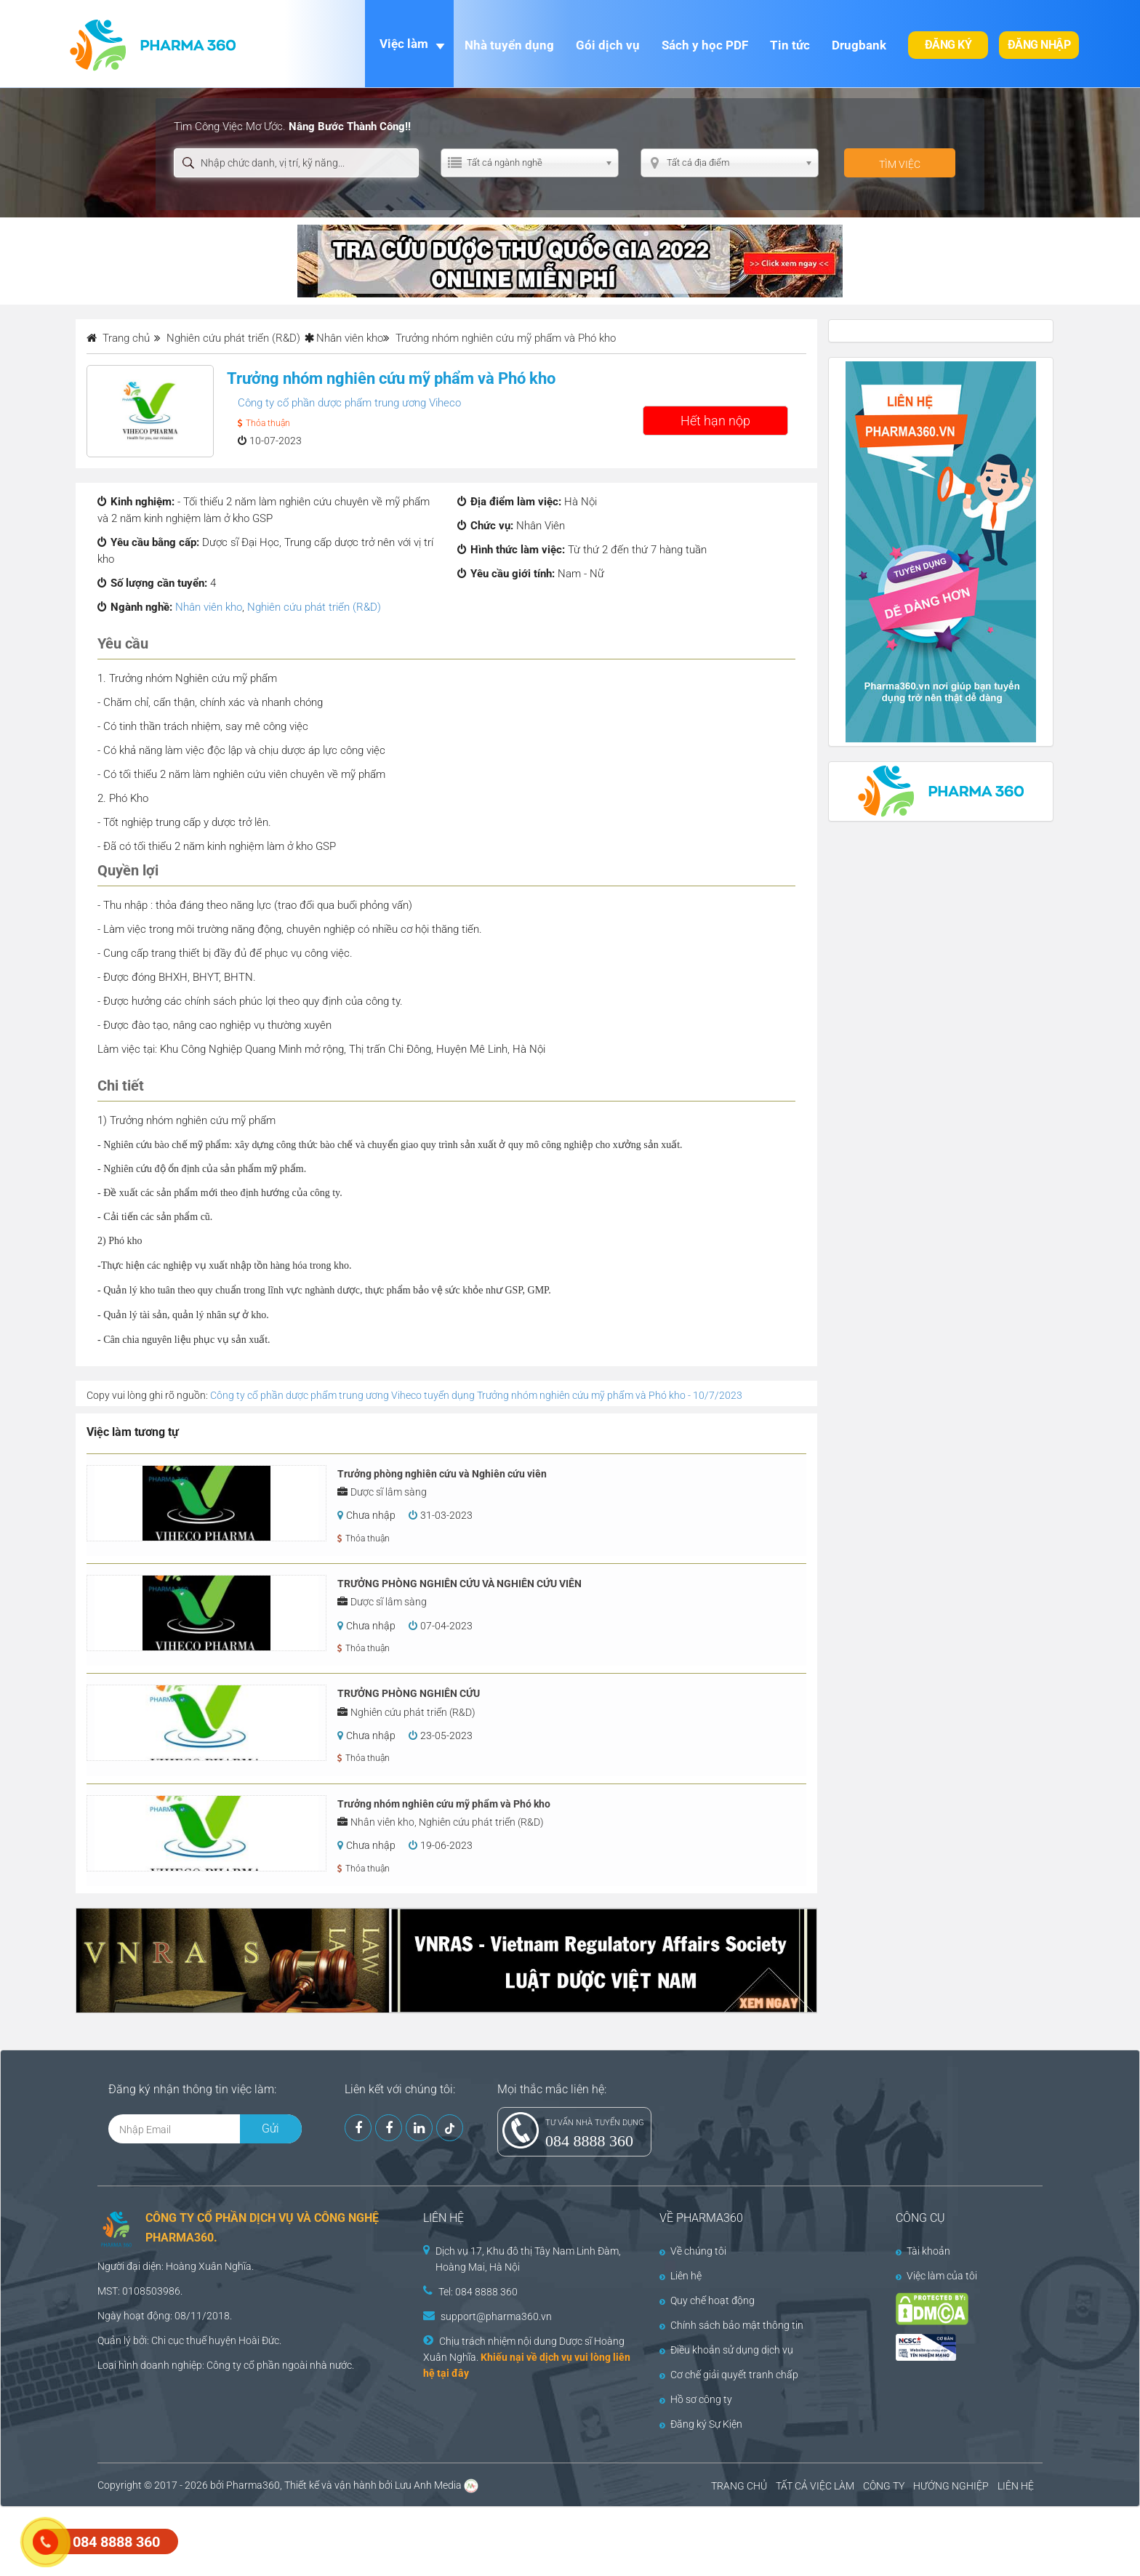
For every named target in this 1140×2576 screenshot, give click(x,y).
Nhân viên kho (349, 338)
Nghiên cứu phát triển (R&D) (314, 607)
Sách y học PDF (705, 45)
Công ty (223, 2365)
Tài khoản (923, 2251)
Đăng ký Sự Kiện (700, 2424)
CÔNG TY (883, 2486)
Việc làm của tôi (936, 2276)
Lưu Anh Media (428, 2485)
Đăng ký (948, 45)
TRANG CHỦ (739, 2486)
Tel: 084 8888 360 (478, 2292)
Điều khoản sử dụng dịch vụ (726, 2350)
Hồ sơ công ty (695, 2399)
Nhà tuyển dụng (509, 45)
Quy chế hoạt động (707, 2300)
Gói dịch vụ (608, 45)
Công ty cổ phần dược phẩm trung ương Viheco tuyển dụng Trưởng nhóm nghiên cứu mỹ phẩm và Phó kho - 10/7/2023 (476, 1395)
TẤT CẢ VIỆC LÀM (815, 2486)
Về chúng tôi (692, 2251)
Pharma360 (253, 2485)
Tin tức (790, 45)
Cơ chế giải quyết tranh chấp (728, 2374)
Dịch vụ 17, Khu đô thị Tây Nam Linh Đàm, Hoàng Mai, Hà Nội (528, 2259)
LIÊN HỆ (1016, 2486)
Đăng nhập (1039, 45)
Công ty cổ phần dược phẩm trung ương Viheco (349, 402)
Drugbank (859, 45)
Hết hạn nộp (715, 420)
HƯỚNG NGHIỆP (951, 2486)
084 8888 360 (589, 2141)
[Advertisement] (264, 2539)
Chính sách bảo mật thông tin (731, 2325)
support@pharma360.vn (496, 2316)
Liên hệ (680, 2276)
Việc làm (404, 43)
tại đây (453, 2373)
